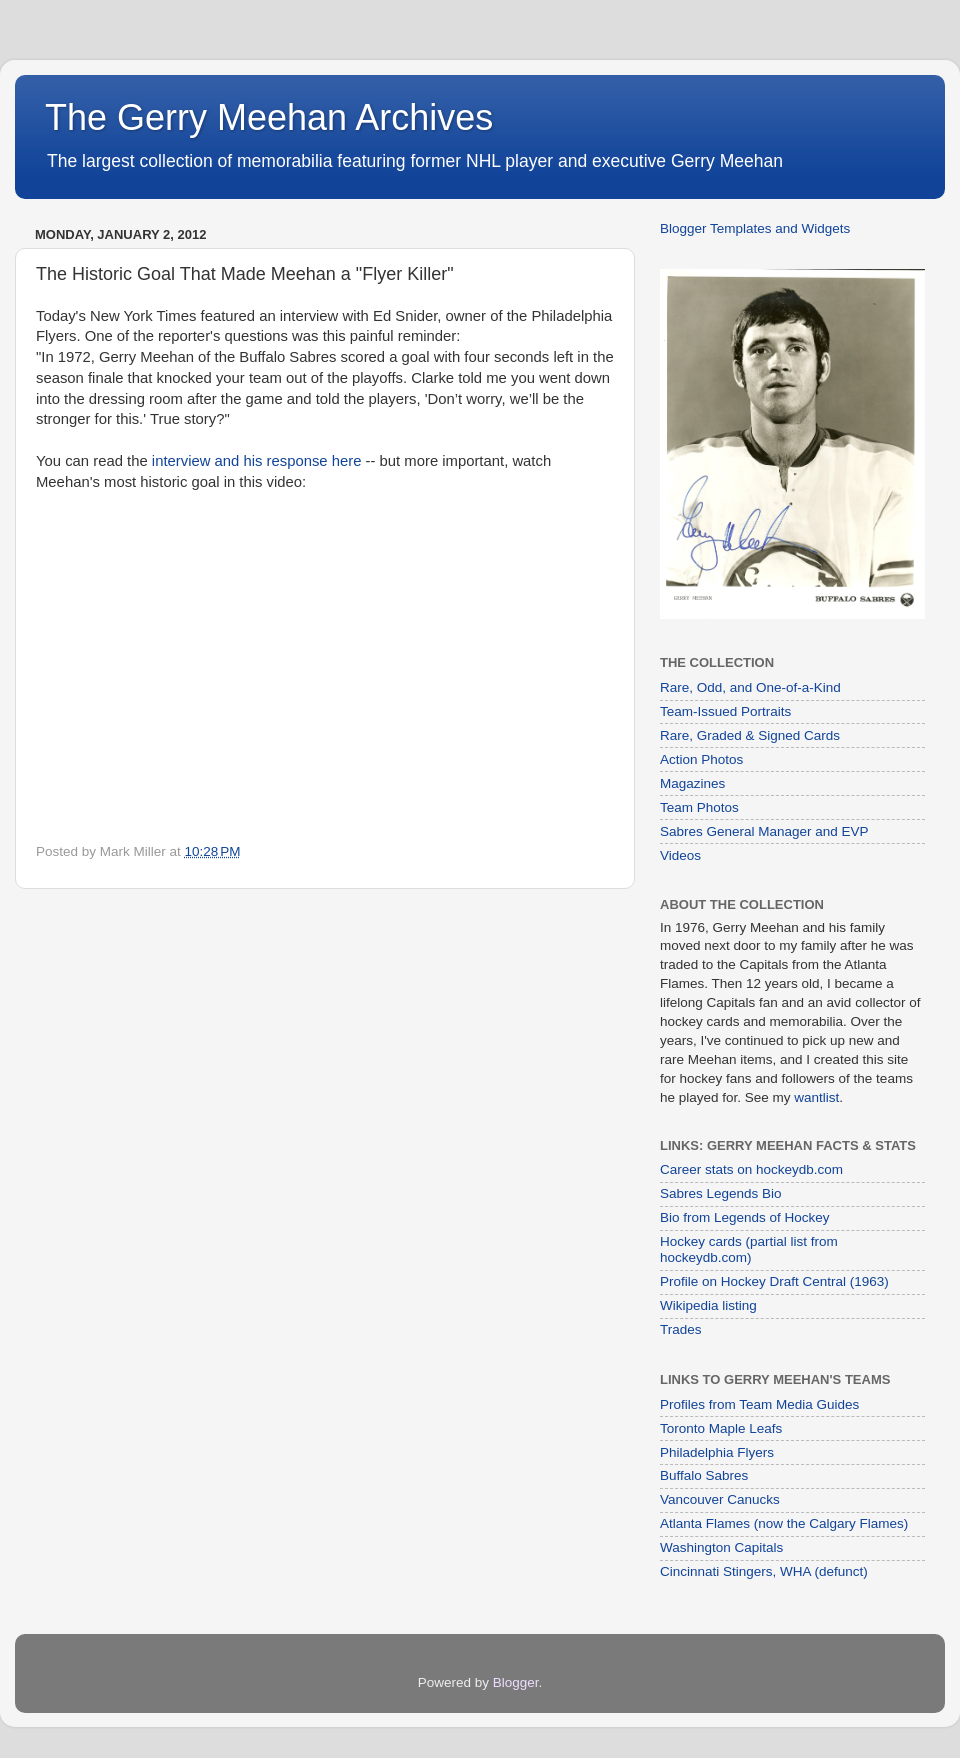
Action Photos (701, 759)
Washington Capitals (721, 1547)
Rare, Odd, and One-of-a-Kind (750, 687)
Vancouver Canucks (720, 1499)
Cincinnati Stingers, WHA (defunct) (764, 1571)
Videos (680, 855)
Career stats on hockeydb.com (751, 1169)
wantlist (816, 1097)
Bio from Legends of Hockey (745, 1217)
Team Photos (699, 807)
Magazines (692, 783)
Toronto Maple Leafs (721, 1428)
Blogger (516, 1682)
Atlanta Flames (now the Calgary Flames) (784, 1523)
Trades (681, 1329)
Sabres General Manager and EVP (764, 831)
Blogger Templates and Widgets (755, 228)
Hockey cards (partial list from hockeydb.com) (749, 1249)
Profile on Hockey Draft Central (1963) (774, 1281)
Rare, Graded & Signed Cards (750, 735)
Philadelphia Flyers (717, 1452)
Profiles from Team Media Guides (759, 1404)
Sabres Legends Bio (721, 1193)
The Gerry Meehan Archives (269, 117)
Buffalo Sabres (704, 1475)
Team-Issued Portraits (725, 711)
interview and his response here (257, 461)
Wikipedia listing (708, 1305)
